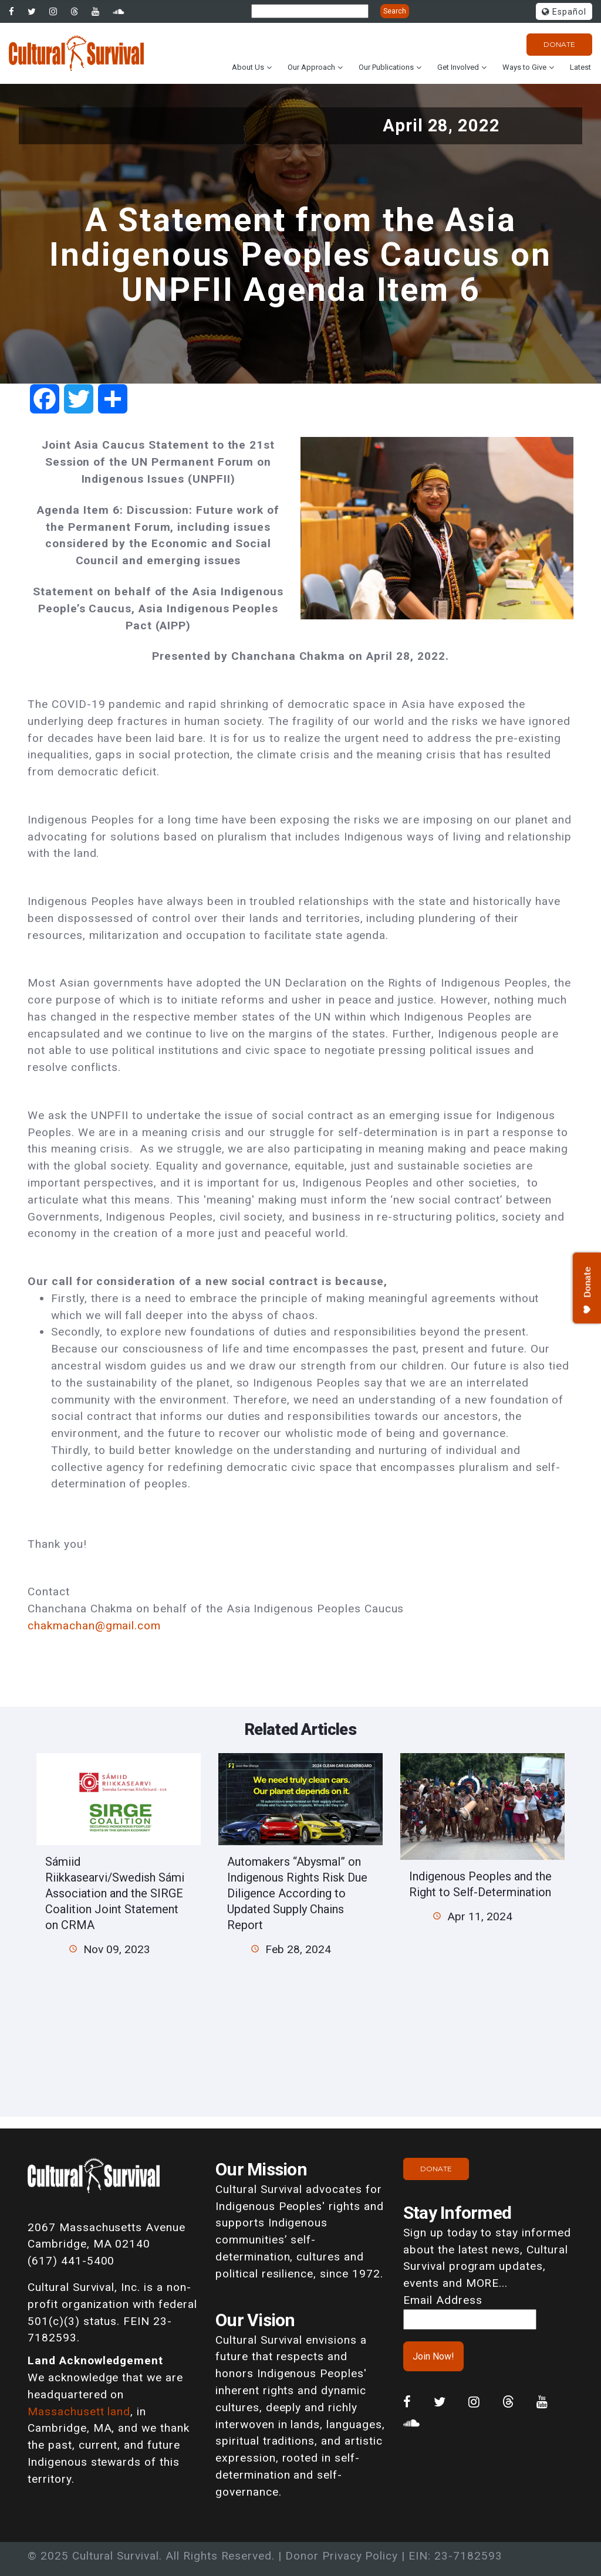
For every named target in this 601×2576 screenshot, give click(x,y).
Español (564, 12)
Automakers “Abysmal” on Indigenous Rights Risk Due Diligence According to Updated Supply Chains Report (297, 1893)
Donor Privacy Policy (341, 2556)
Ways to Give (524, 67)
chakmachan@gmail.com (94, 1625)
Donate (559, 44)
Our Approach (311, 67)
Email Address (442, 2300)
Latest (580, 67)
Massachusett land (79, 2411)
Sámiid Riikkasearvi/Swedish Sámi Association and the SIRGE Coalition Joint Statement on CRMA (114, 1893)
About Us (248, 67)
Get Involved (458, 67)
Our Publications (386, 67)
